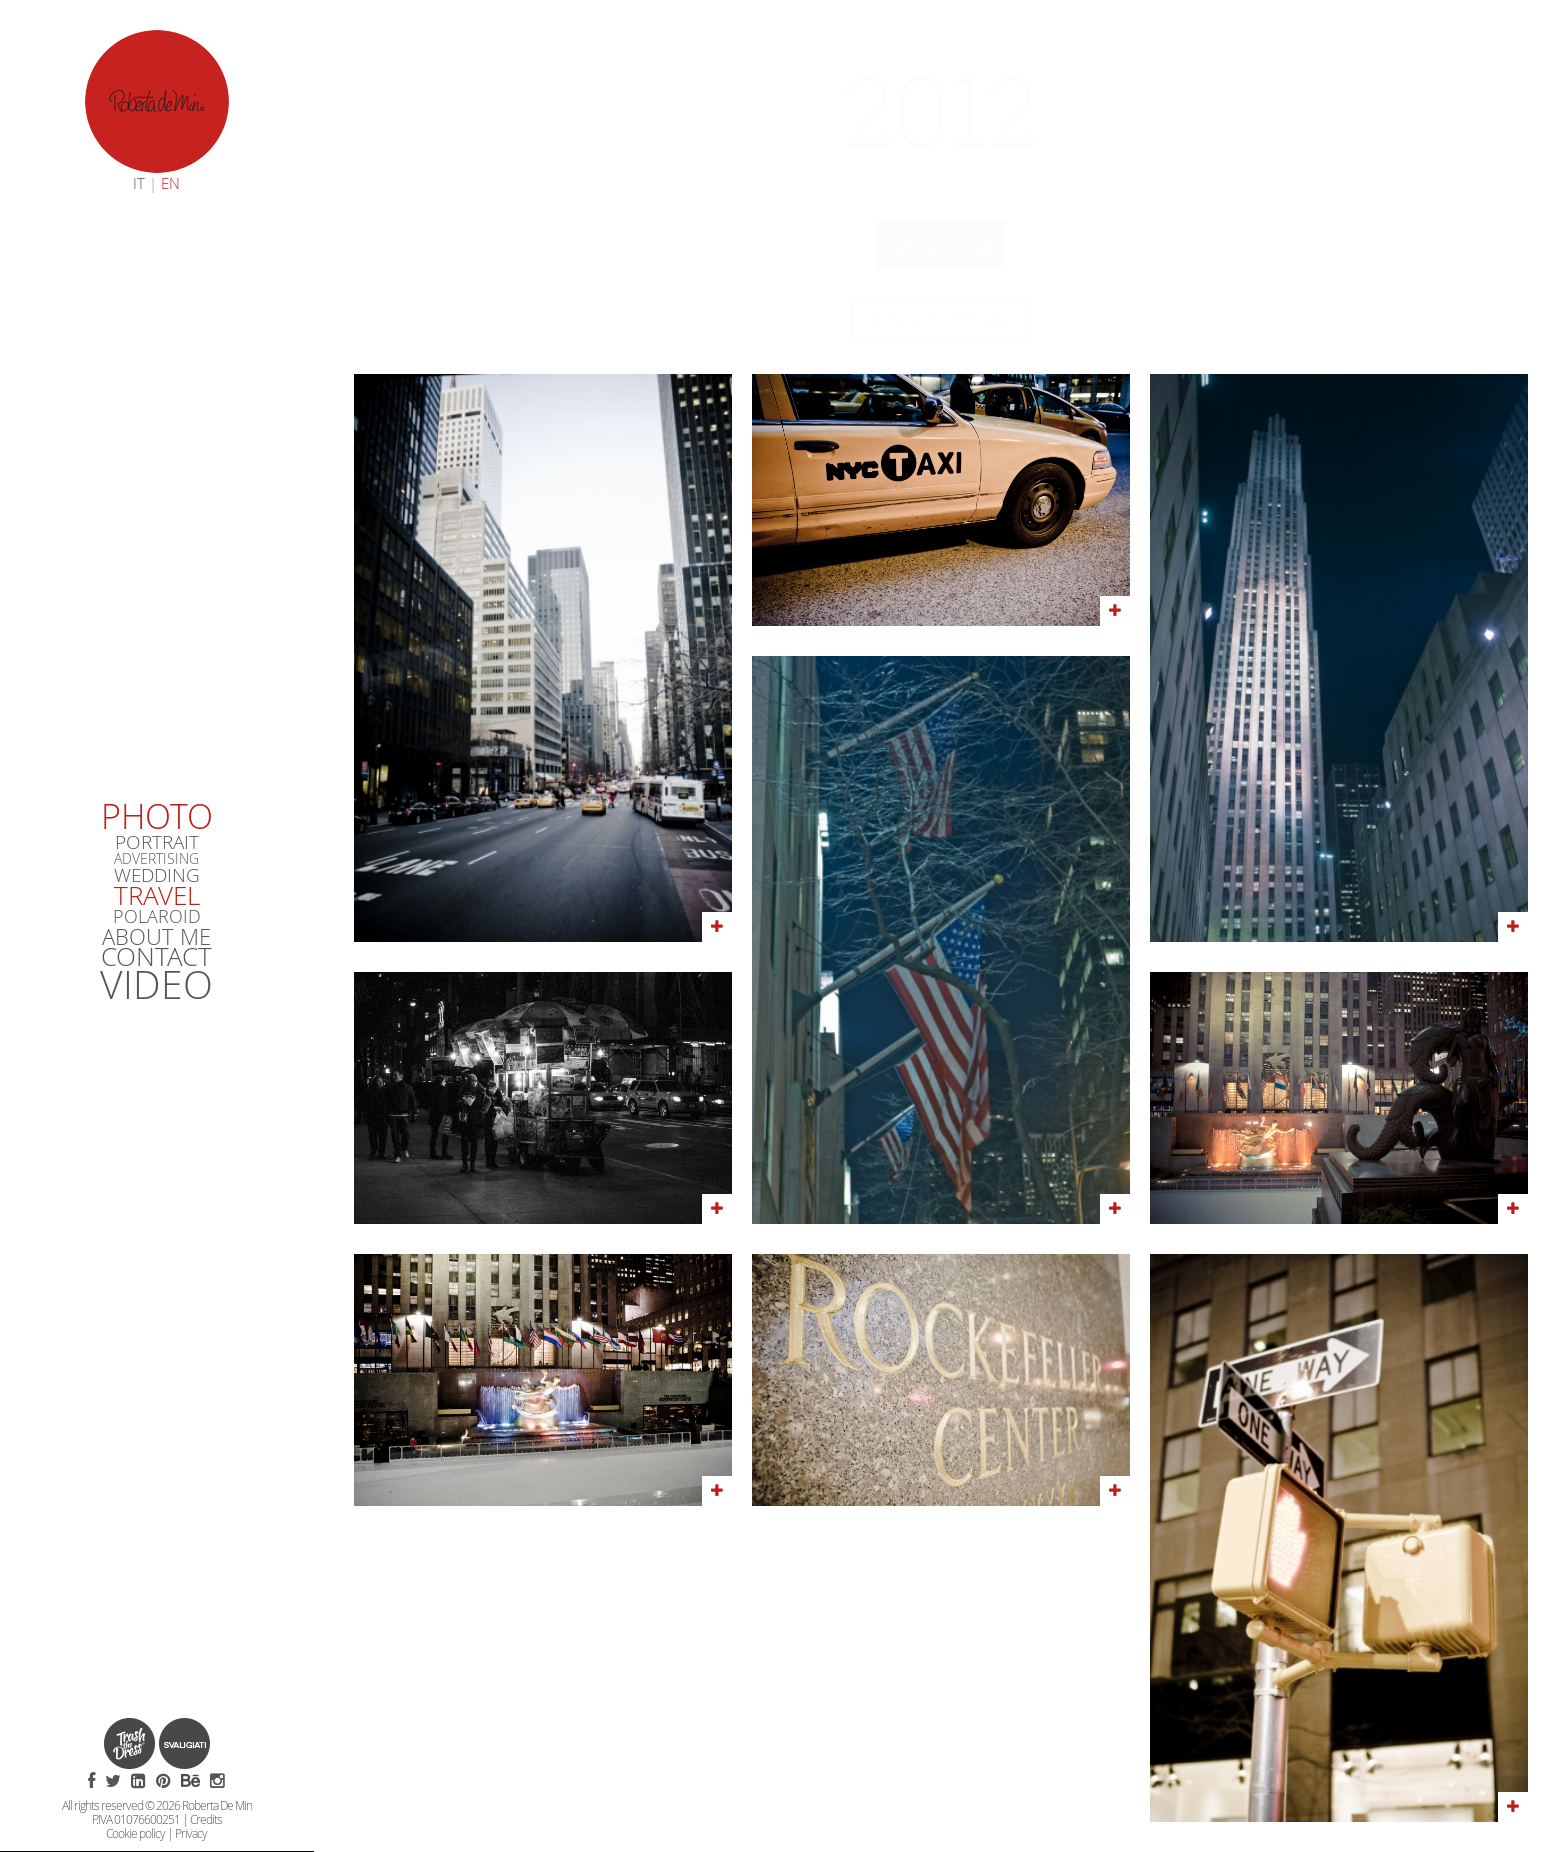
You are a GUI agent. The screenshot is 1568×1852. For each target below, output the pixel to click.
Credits (206, 1819)
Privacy (191, 1833)
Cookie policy (135, 1833)
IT (139, 183)
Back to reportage (940, 319)
